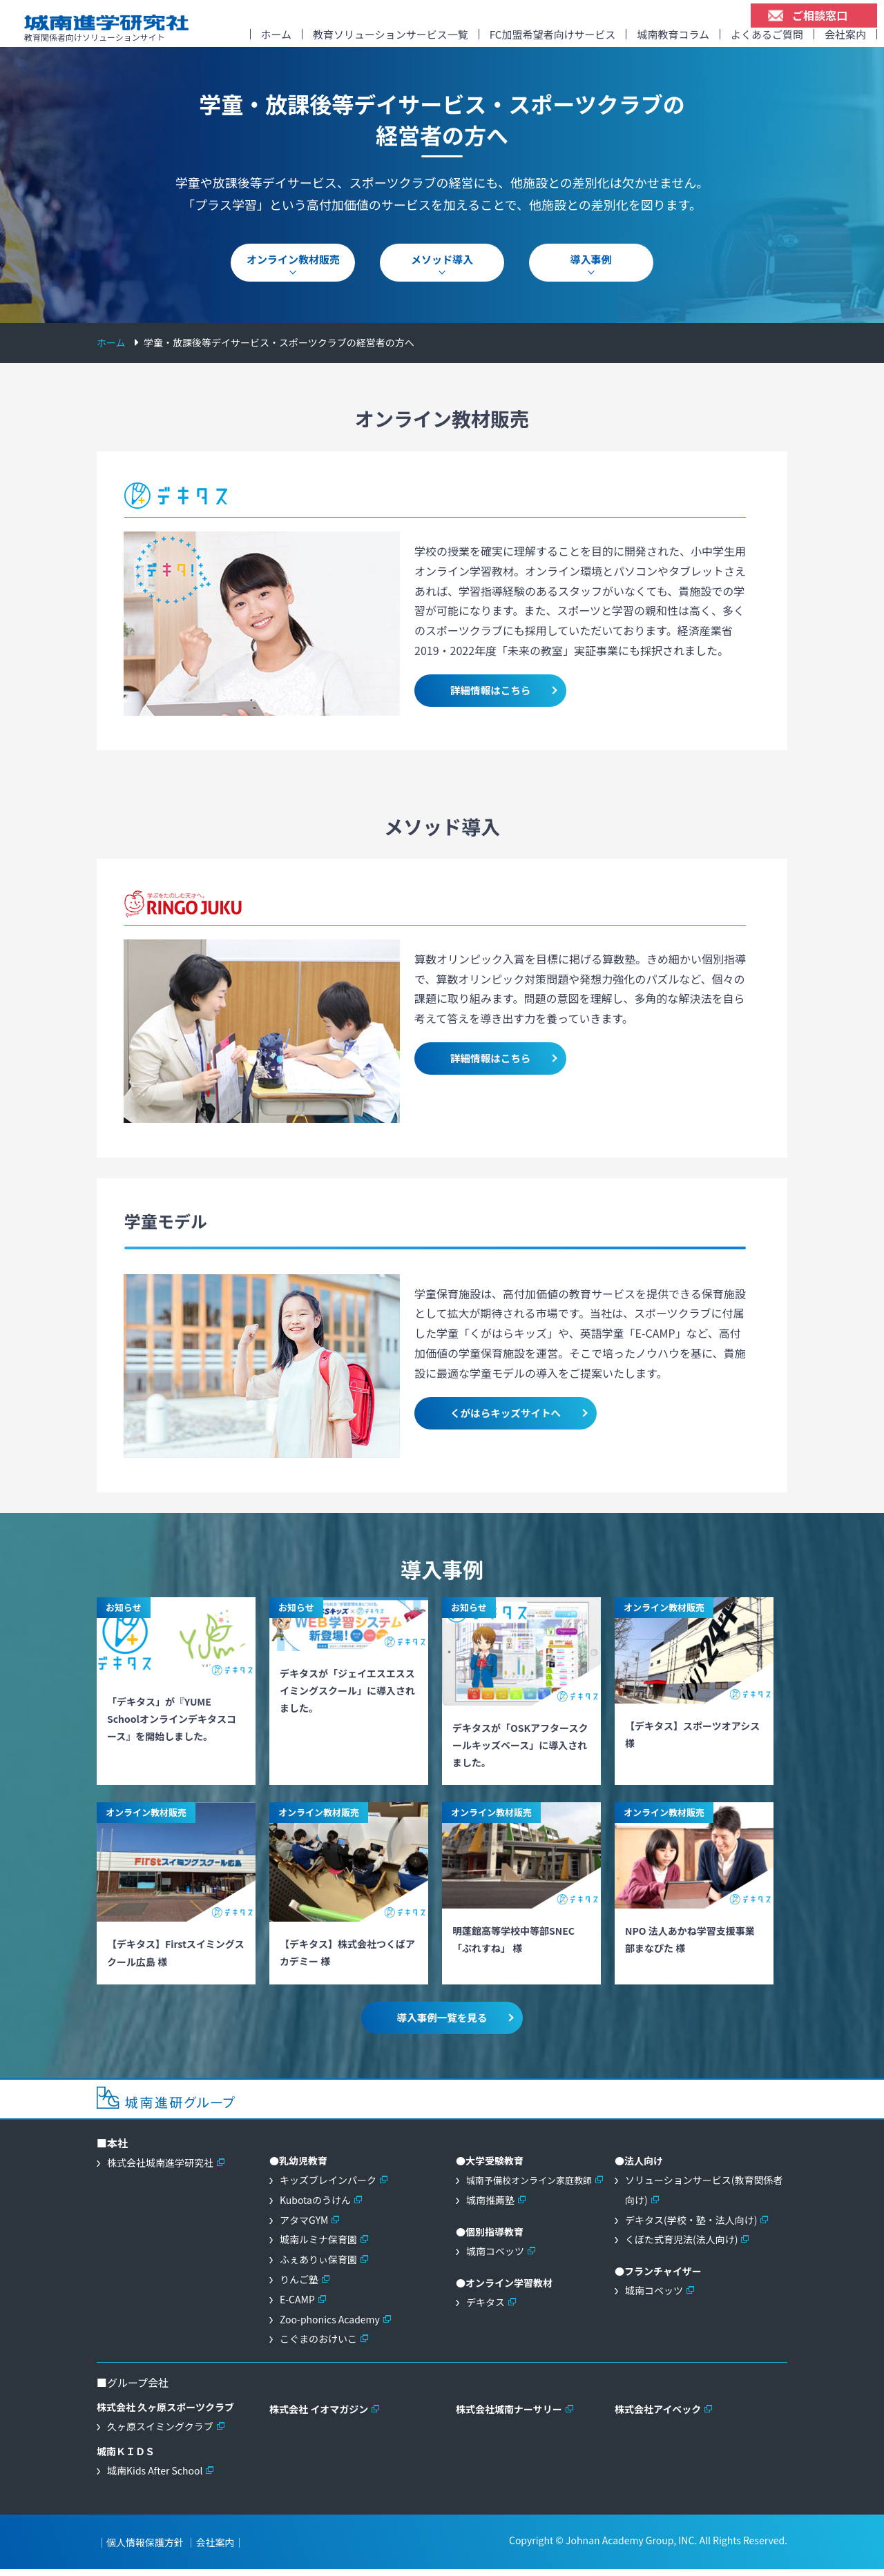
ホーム (276, 39)
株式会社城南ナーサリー (509, 2416)
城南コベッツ (495, 2258)
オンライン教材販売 (293, 267)
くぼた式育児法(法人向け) (681, 2246)
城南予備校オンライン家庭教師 (529, 2187)
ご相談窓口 (819, 15)
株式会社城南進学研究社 (160, 2169)
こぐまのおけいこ (318, 2345)
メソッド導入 (442, 267)
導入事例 (591, 267)
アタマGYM (304, 2226)
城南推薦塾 (490, 2207)
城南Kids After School (154, 2477)
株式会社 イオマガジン (318, 2416)
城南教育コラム (673, 39)
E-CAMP (297, 2306)
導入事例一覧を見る (442, 2024)
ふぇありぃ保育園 (318, 2266)
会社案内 (845, 39)
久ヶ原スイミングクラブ (160, 2433)
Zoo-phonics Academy (330, 2325)
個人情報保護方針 (145, 2549)
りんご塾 (299, 2286)
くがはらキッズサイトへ (502, 1420)
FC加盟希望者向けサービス (553, 39)
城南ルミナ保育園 (318, 2246)
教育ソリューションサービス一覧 (390, 39)
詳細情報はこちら (487, 697)
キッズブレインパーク (328, 2187)
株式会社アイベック (658, 2416)
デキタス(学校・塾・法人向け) (691, 2226)
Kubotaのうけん (315, 2207)
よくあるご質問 (767, 39)
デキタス (485, 2309)
